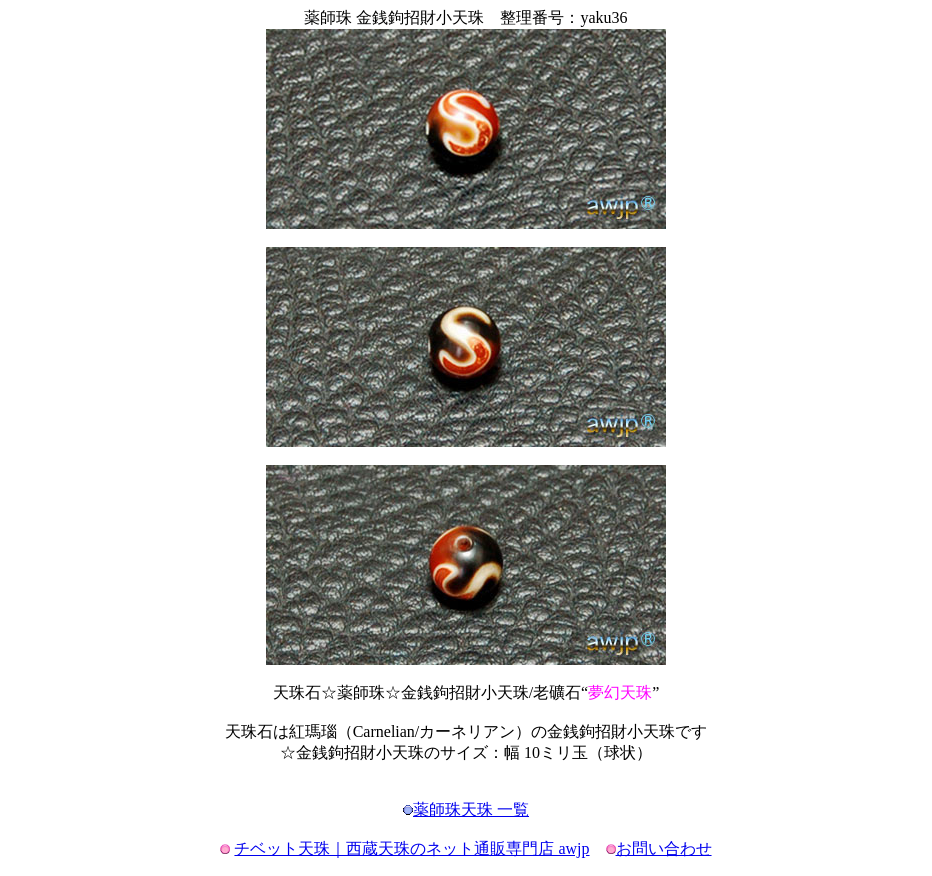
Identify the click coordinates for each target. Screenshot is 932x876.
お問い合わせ (664, 848)
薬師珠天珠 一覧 (471, 809)
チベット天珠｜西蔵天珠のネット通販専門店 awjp (411, 848)
